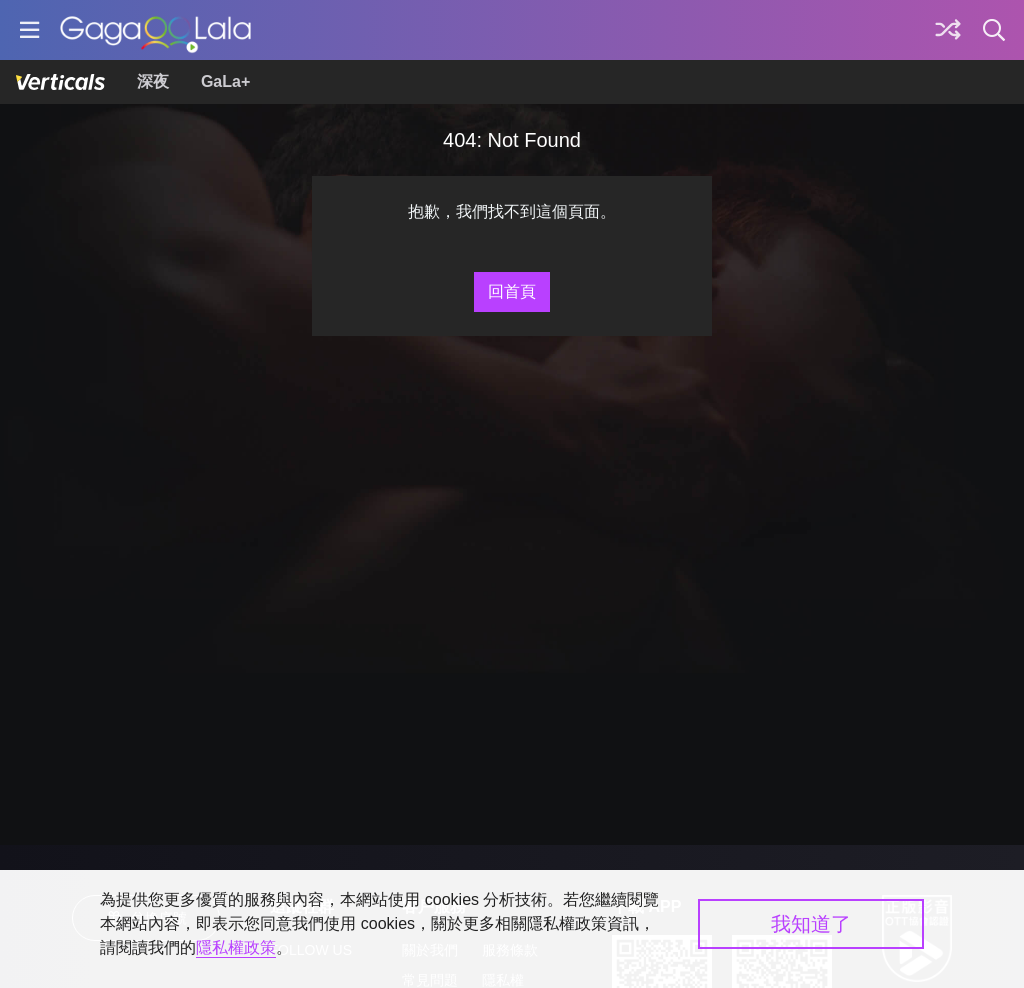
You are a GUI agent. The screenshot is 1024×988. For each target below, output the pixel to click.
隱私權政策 (236, 947)
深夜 (153, 81)
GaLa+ (225, 81)
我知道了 (811, 924)
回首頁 (512, 291)
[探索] (948, 30)
